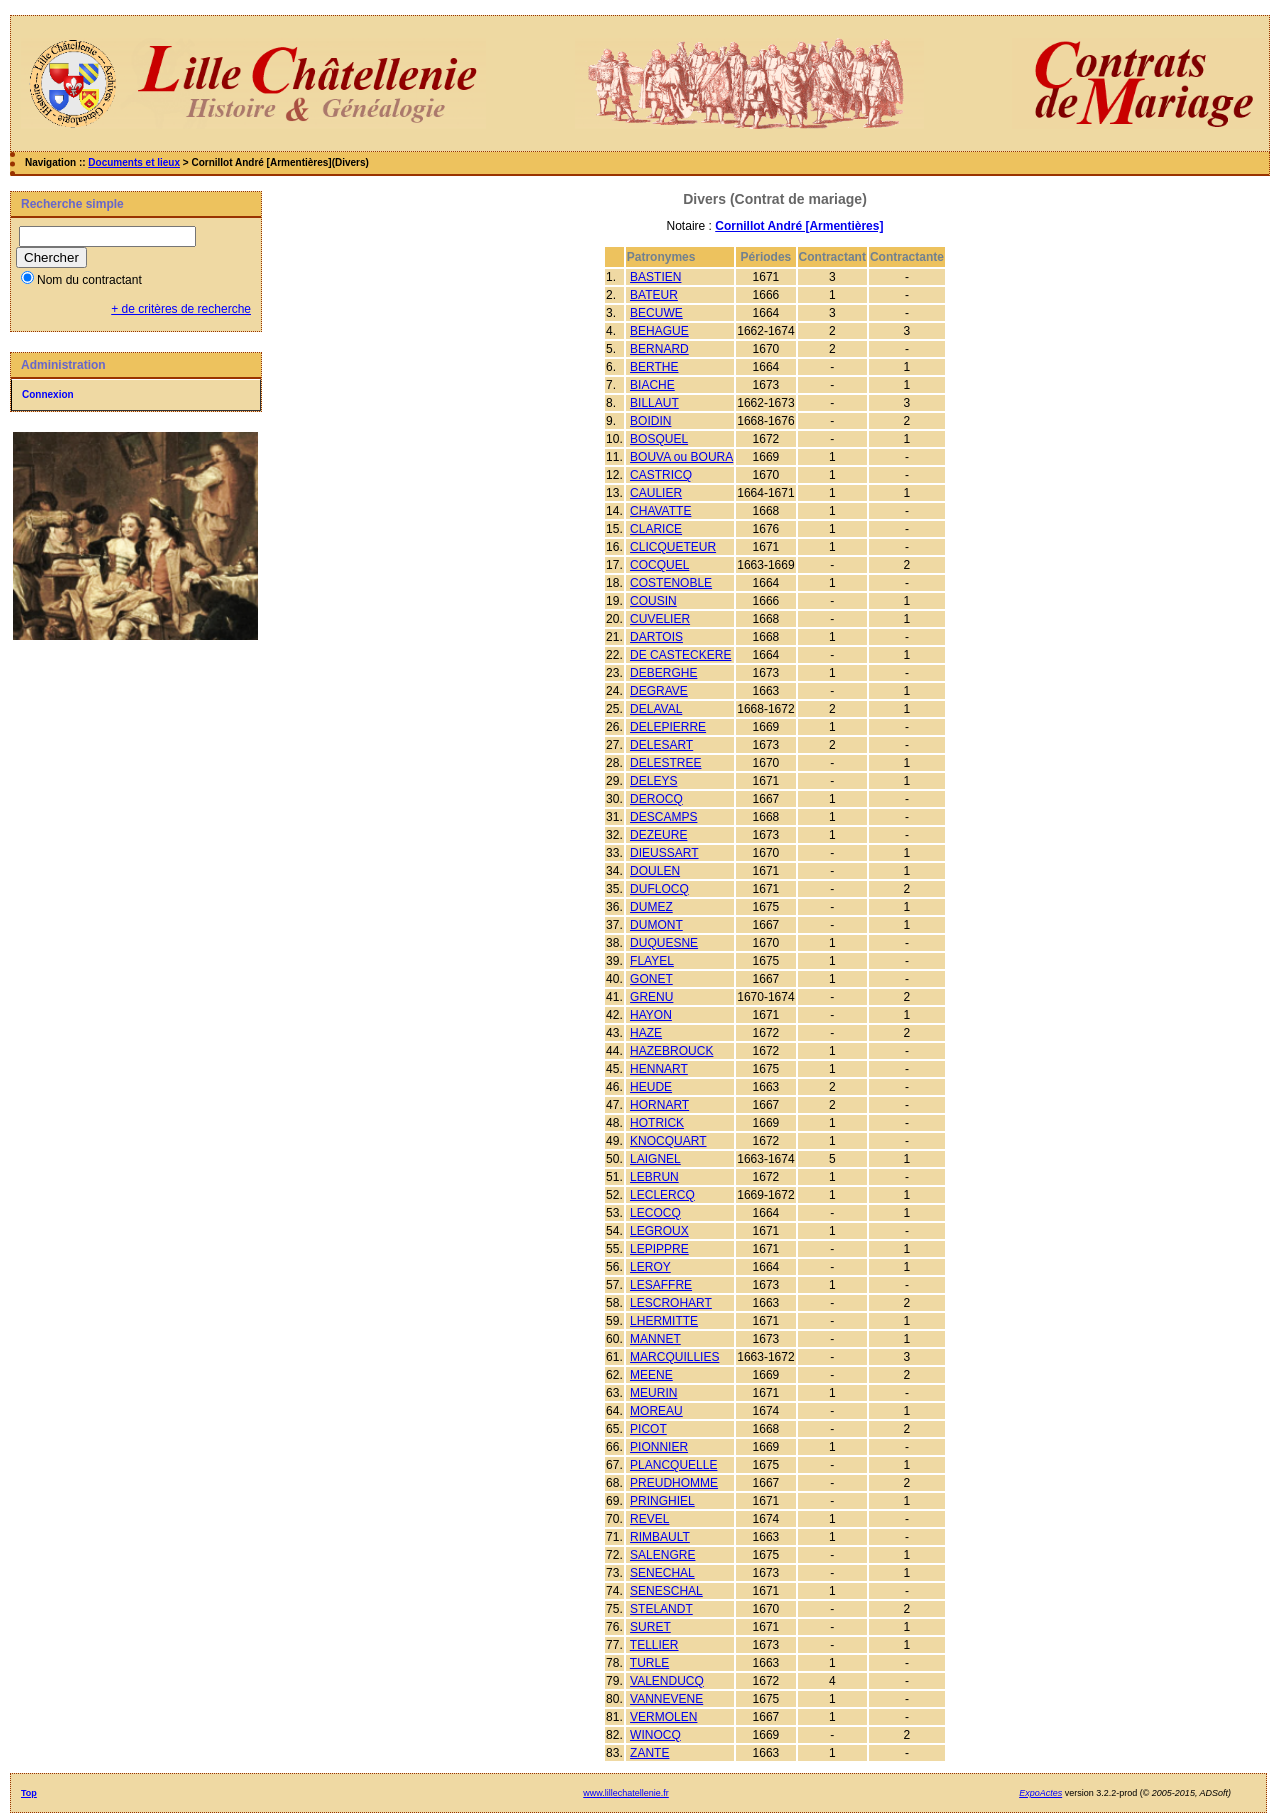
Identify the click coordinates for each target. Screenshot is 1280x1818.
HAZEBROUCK (671, 1051)
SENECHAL (662, 1573)
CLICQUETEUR (673, 547)
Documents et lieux (134, 162)
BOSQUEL (659, 439)
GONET (651, 979)
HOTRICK (657, 1123)
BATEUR (654, 295)
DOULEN (655, 871)
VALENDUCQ (667, 1681)
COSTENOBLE (671, 583)
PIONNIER (659, 1447)
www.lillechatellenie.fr (626, 1793)
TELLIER (654, 1645)
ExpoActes (1040, 1793)
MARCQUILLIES (674, 1357)
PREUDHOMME (674, 1483)
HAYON (651, 1015)
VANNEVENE (666, 1699)
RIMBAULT (660, 1537)
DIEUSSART (664, 853)
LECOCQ (655, 1213)
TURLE (649, 1663)
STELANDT (661, 1609)
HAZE (646, 1033)
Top (29, 1793)
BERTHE (654, 367)
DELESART (661, 745)
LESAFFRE (661, 1285)
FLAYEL (652, 961)
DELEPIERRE (668, 727)
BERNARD (659, 349)
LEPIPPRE (659, 1249)
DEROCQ (656, 799)
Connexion (48, 394)
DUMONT (656, 925)
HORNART (659, 1105)
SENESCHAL (666, 1591)
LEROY (650, 1267)
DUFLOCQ (659, 889)
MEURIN (653, 1393)
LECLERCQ (662, 1195)
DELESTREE (665, 763)
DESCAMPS (663, 817)
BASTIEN (655, 277)
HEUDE (651, 1087)
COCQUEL (659, 565)
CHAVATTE (660, 511)
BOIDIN (650, 421)
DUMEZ (651, 907)
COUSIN (653, 601)
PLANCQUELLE (673, 1465)
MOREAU (656, 1411)
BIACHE (652, 385)
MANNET (655, 1339)
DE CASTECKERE (680, 655)
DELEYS (653, 781)
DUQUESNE (664, 943)
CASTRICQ (661, 475)
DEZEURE (658, 835)
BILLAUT (654, 403)
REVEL (649, 1519)
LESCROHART (671, 1303)
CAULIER (656, 493)
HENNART (659, 1069)
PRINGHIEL (662, 1501)
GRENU (651, 997)
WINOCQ (655, 1735)
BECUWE (656, 313)
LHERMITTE (664, 1321)
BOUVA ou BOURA (681, 457)
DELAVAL (656, 709)
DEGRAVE (659, 691)
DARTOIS (656, 637)
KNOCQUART (668, 1141)
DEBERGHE (663, 673)
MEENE (651, 1375)
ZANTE (649, 1753)
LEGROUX (659, 1231)
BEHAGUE (659, 331)
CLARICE (656, 529)
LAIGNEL (655, 1159)
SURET (650, 1627)
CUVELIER (660, 619)
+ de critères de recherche (181, 309)
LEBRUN (654, 1177)
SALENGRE (662, 1555)
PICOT (648, 1429)
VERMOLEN (663, 1717)
